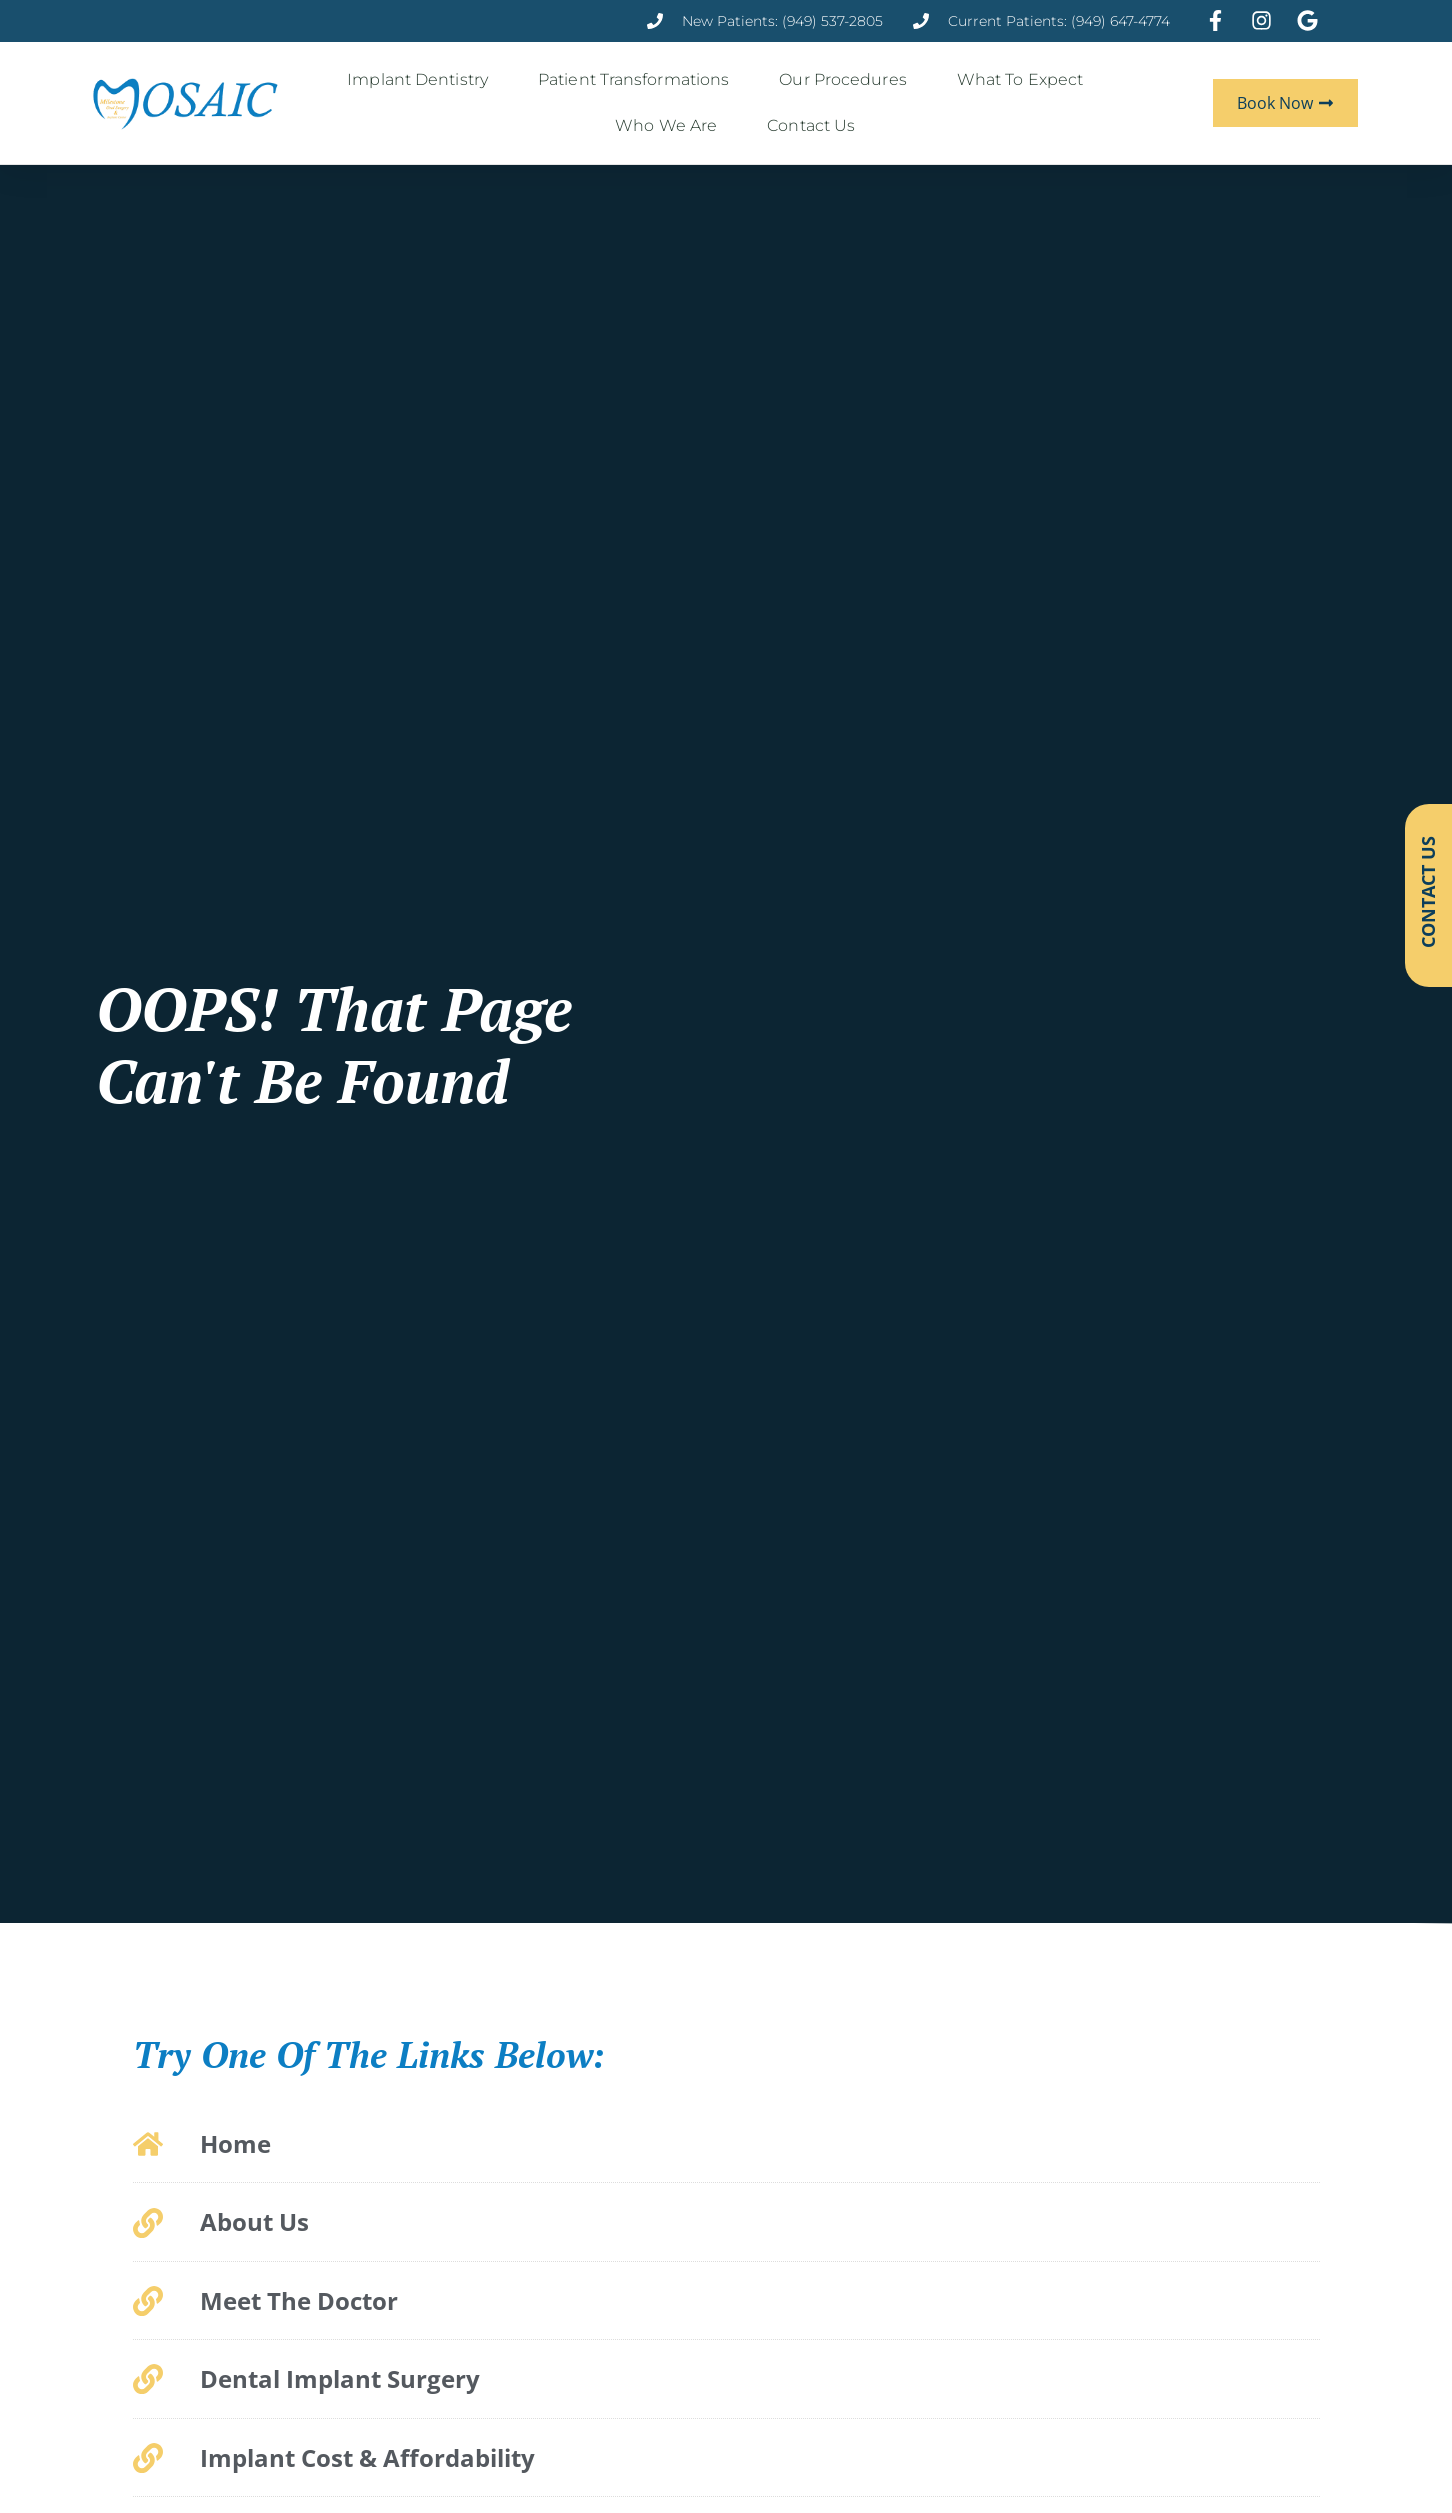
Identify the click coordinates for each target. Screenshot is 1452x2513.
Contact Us (816, 126)
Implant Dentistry (422, 80)
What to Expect (1025, 80)
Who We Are (671, 126)
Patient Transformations (638, 80)
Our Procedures (847, 80)
